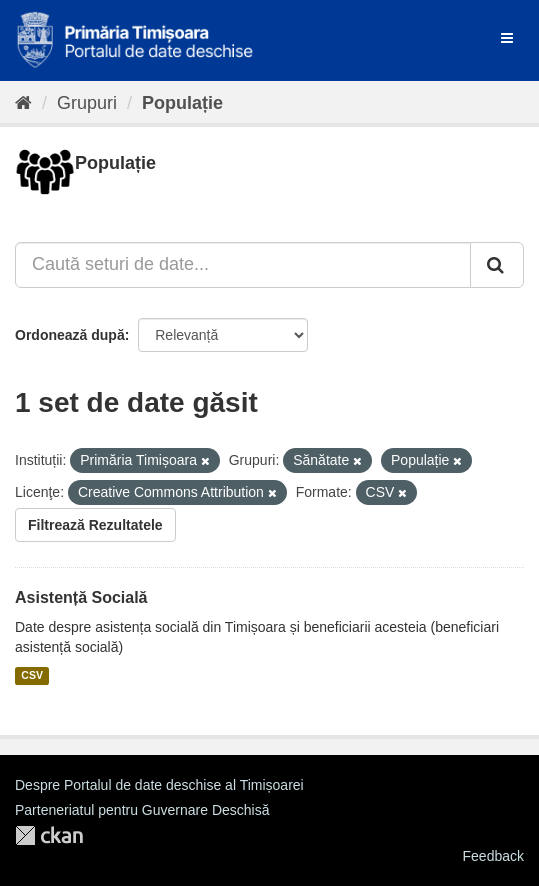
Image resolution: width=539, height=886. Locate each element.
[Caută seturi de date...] (243, 265)
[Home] (23, 103)
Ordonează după (70, 335)
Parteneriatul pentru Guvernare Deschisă (142, 810)
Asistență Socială (81, 597)
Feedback (493, 856)
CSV (32, 676)
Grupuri (87, 103)
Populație (182, 103)
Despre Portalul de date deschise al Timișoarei (159, 785)
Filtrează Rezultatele (95, 525)
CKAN (49, 835)
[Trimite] (497, 265)
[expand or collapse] (507, 38)
